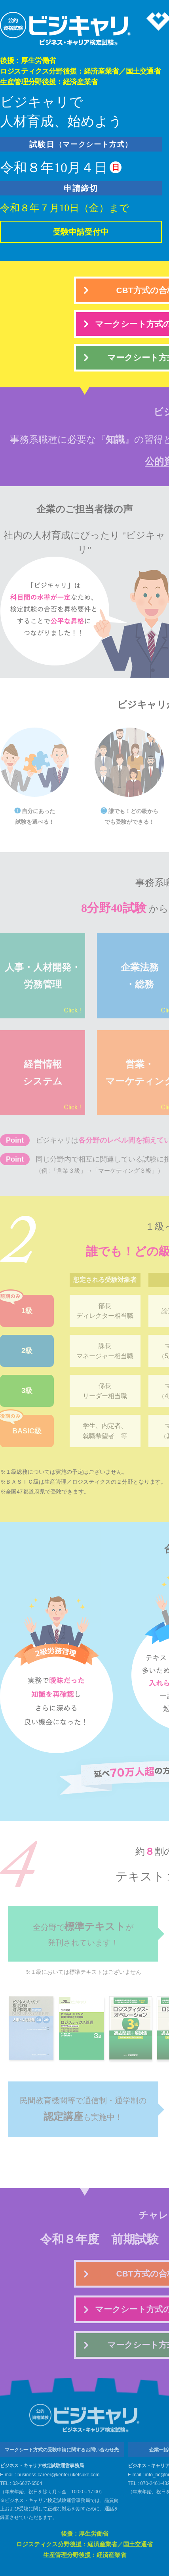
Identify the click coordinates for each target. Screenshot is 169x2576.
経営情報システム (52, 1086)
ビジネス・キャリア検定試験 (65, 28)
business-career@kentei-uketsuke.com (58, 2474)
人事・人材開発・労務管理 (43, 989)
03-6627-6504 (27, 2483)
